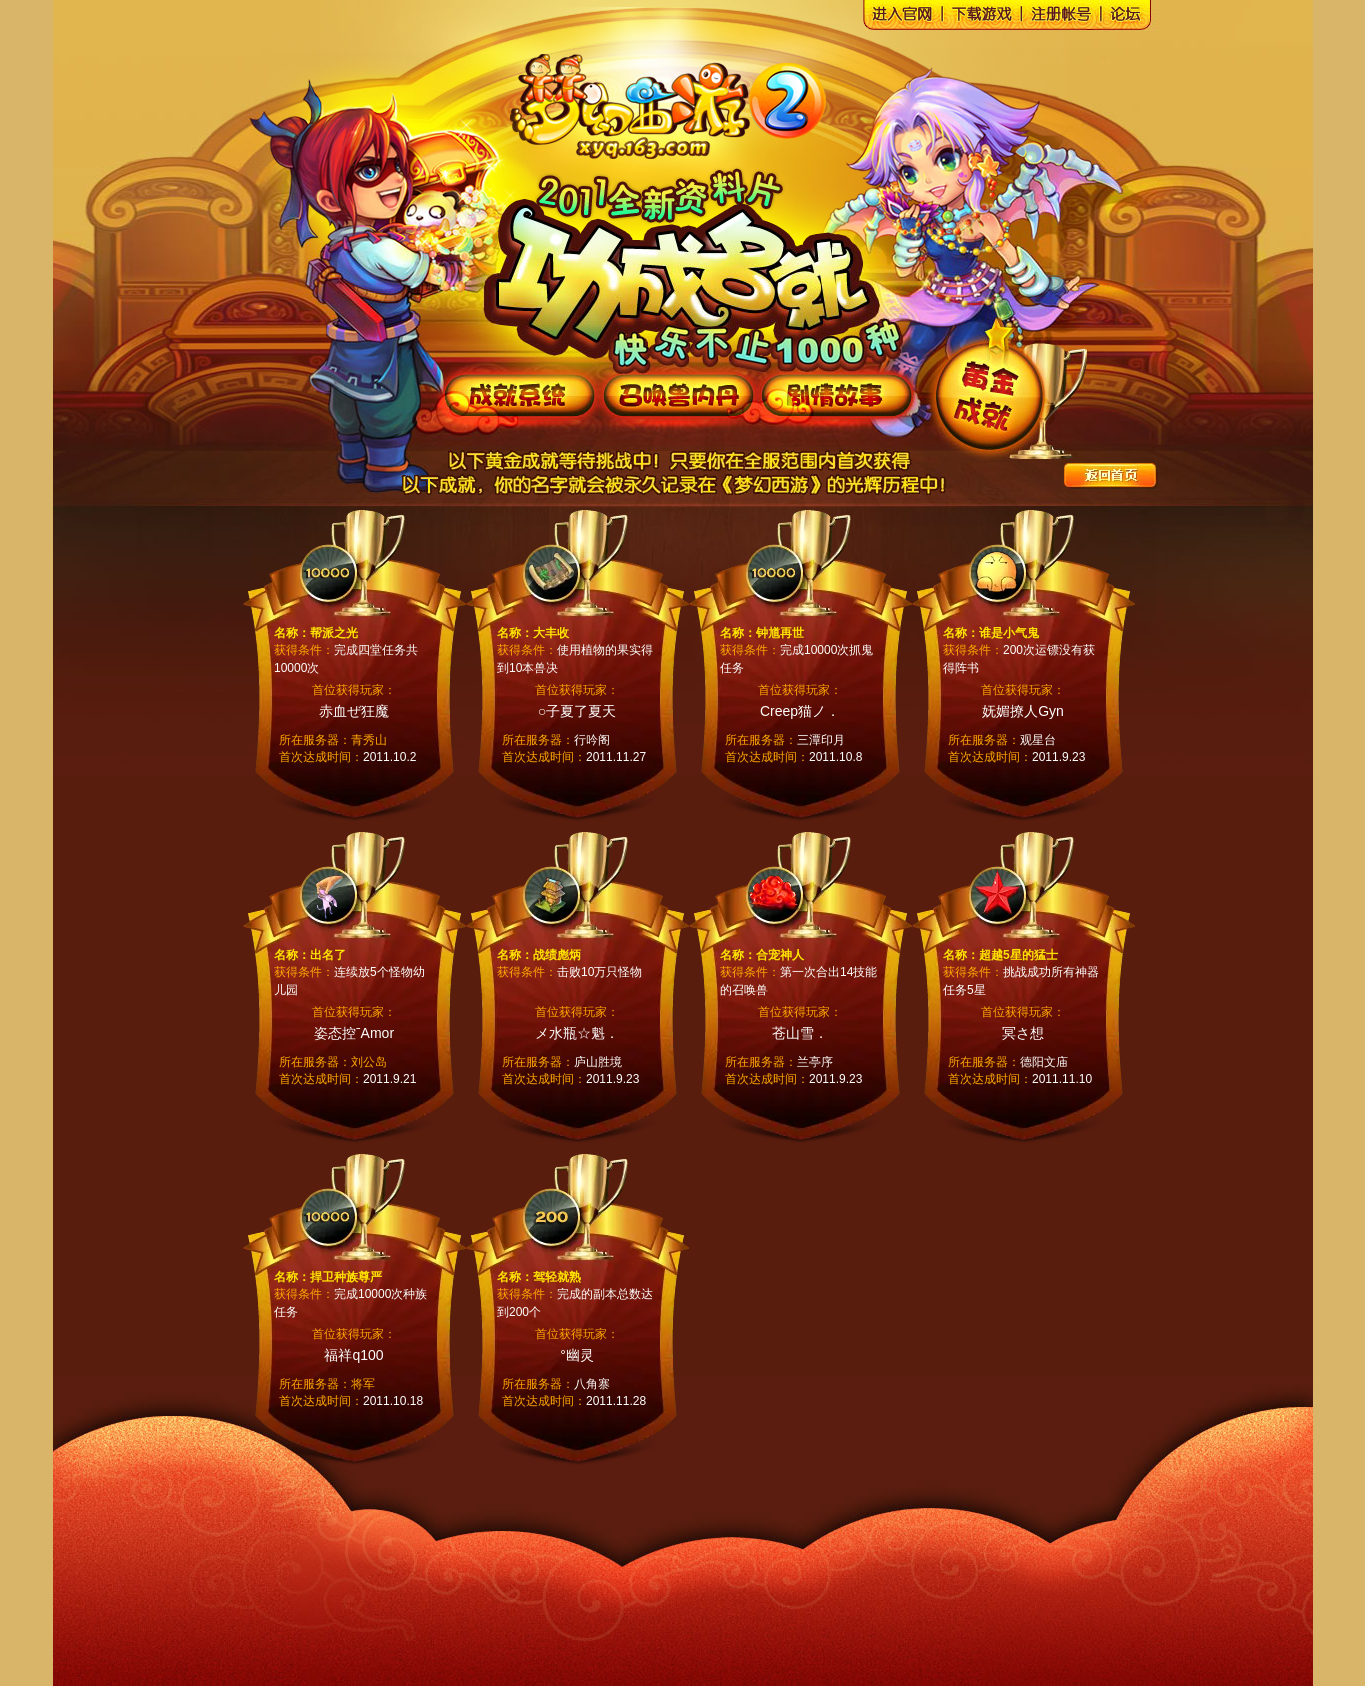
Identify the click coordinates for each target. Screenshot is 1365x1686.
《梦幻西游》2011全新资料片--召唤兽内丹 (678, 395)
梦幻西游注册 (1067, 19)
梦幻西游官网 (659, 94)
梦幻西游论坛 (1132, 19)
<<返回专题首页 (1111, 476)
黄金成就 (989, 396)
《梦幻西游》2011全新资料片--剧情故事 (836, 395)
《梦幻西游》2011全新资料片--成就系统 (520, 395)
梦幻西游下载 (987, 19)
